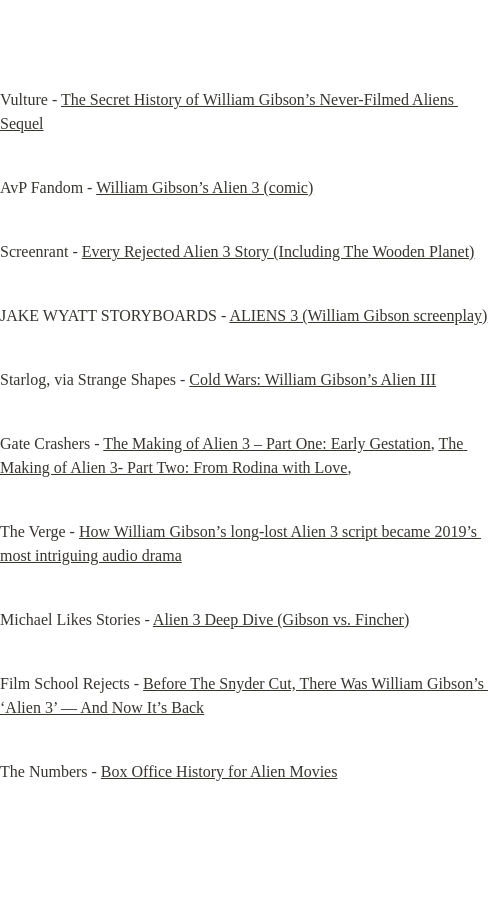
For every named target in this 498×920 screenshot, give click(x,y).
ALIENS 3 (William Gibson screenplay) (358, 315)
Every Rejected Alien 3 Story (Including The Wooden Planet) (278, 251)
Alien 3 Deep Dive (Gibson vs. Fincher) (281, 619)
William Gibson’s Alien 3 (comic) (204, 187)
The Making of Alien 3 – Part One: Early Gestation (266, 443)
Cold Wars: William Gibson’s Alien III (312, 379)
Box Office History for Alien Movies (219, 771)
